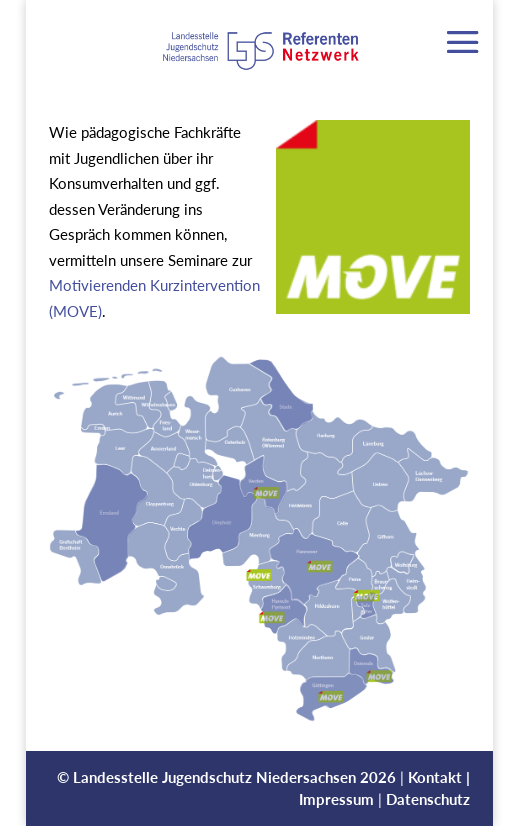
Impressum (336, 799)
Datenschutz (428, 799)
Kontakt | (439, 777)
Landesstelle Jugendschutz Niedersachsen (214, 777)
